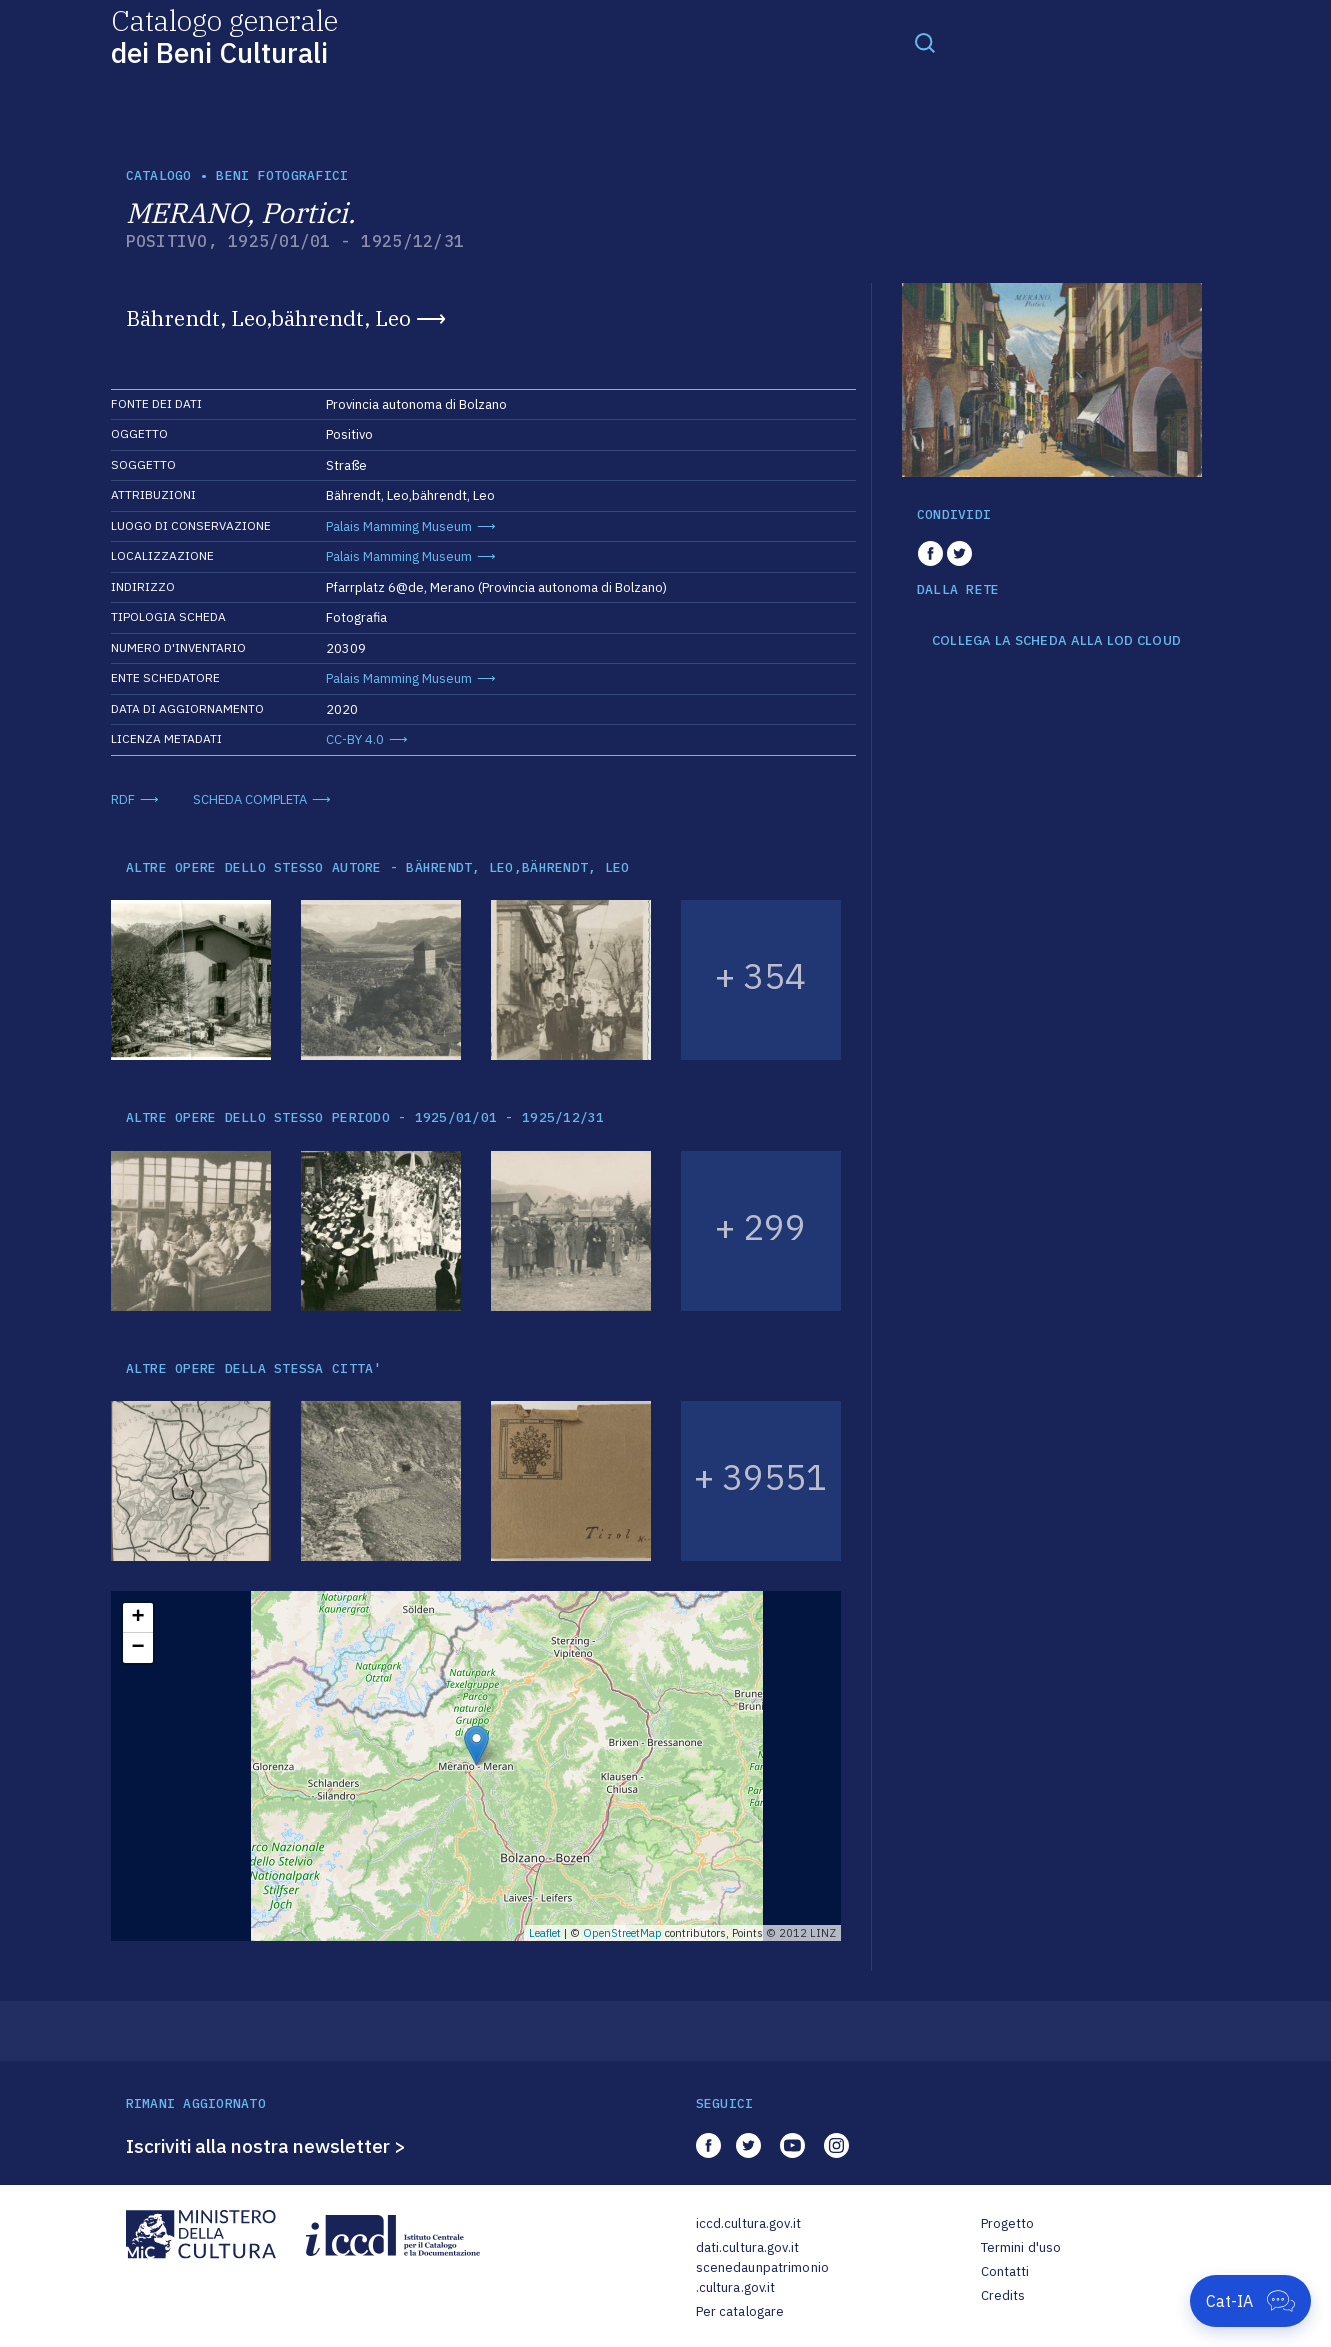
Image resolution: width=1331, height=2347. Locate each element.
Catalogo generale (224, 35)
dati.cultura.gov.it (747, 2247)
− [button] (137, 1648)
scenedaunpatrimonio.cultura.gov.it (762, 2277)
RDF (123, 799)
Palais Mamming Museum (399, 526)
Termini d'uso (1021, 2247)
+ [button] (137, 1618)
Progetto (1008, 2223)
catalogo (159, 175)
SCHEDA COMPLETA (250, 799)
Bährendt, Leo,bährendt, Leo (268, 318)
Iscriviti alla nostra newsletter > (266, 2146)
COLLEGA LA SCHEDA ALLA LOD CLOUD (1056, 641)
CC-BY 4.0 (355, 739)
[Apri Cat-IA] (1250, 2301)
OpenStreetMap (622, 1933)
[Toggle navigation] (925, 42)
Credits (1003, 2295)
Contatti (1005, 2271)
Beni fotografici (282, 175)
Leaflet (545, 1933)
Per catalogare (740, 2311)
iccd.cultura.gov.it (748, 2223)
